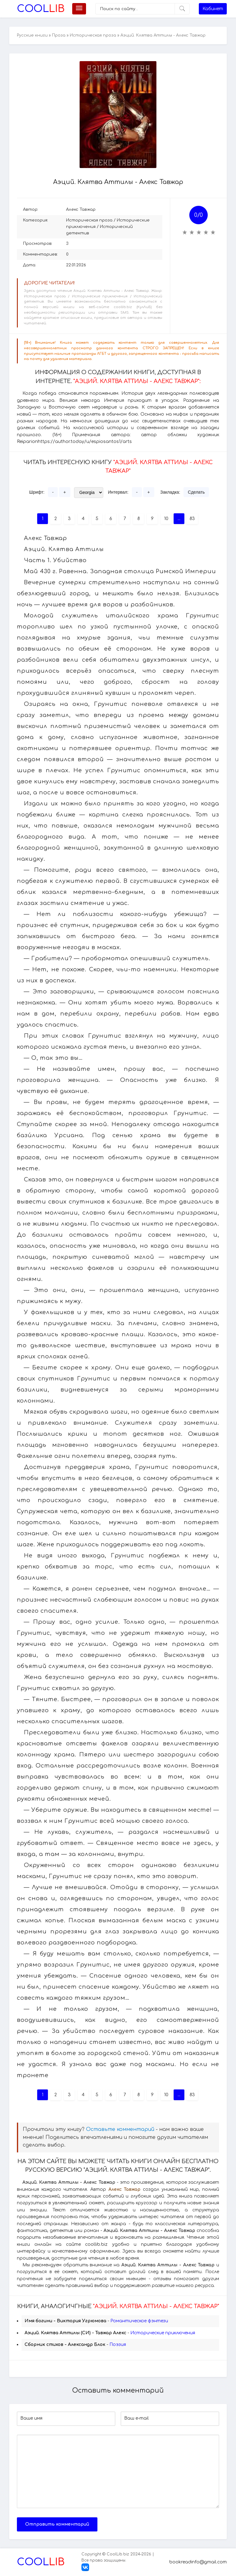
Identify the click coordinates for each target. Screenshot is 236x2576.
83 (192, 518)
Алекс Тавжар (81, 209)
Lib (41, 8)
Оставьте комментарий (120, 2129)
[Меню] (79, 8)
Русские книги (32, 35)
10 (166, 518)
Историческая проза (93, 35)
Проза (58, 35)
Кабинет (213, 8)
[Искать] (182, 8)
